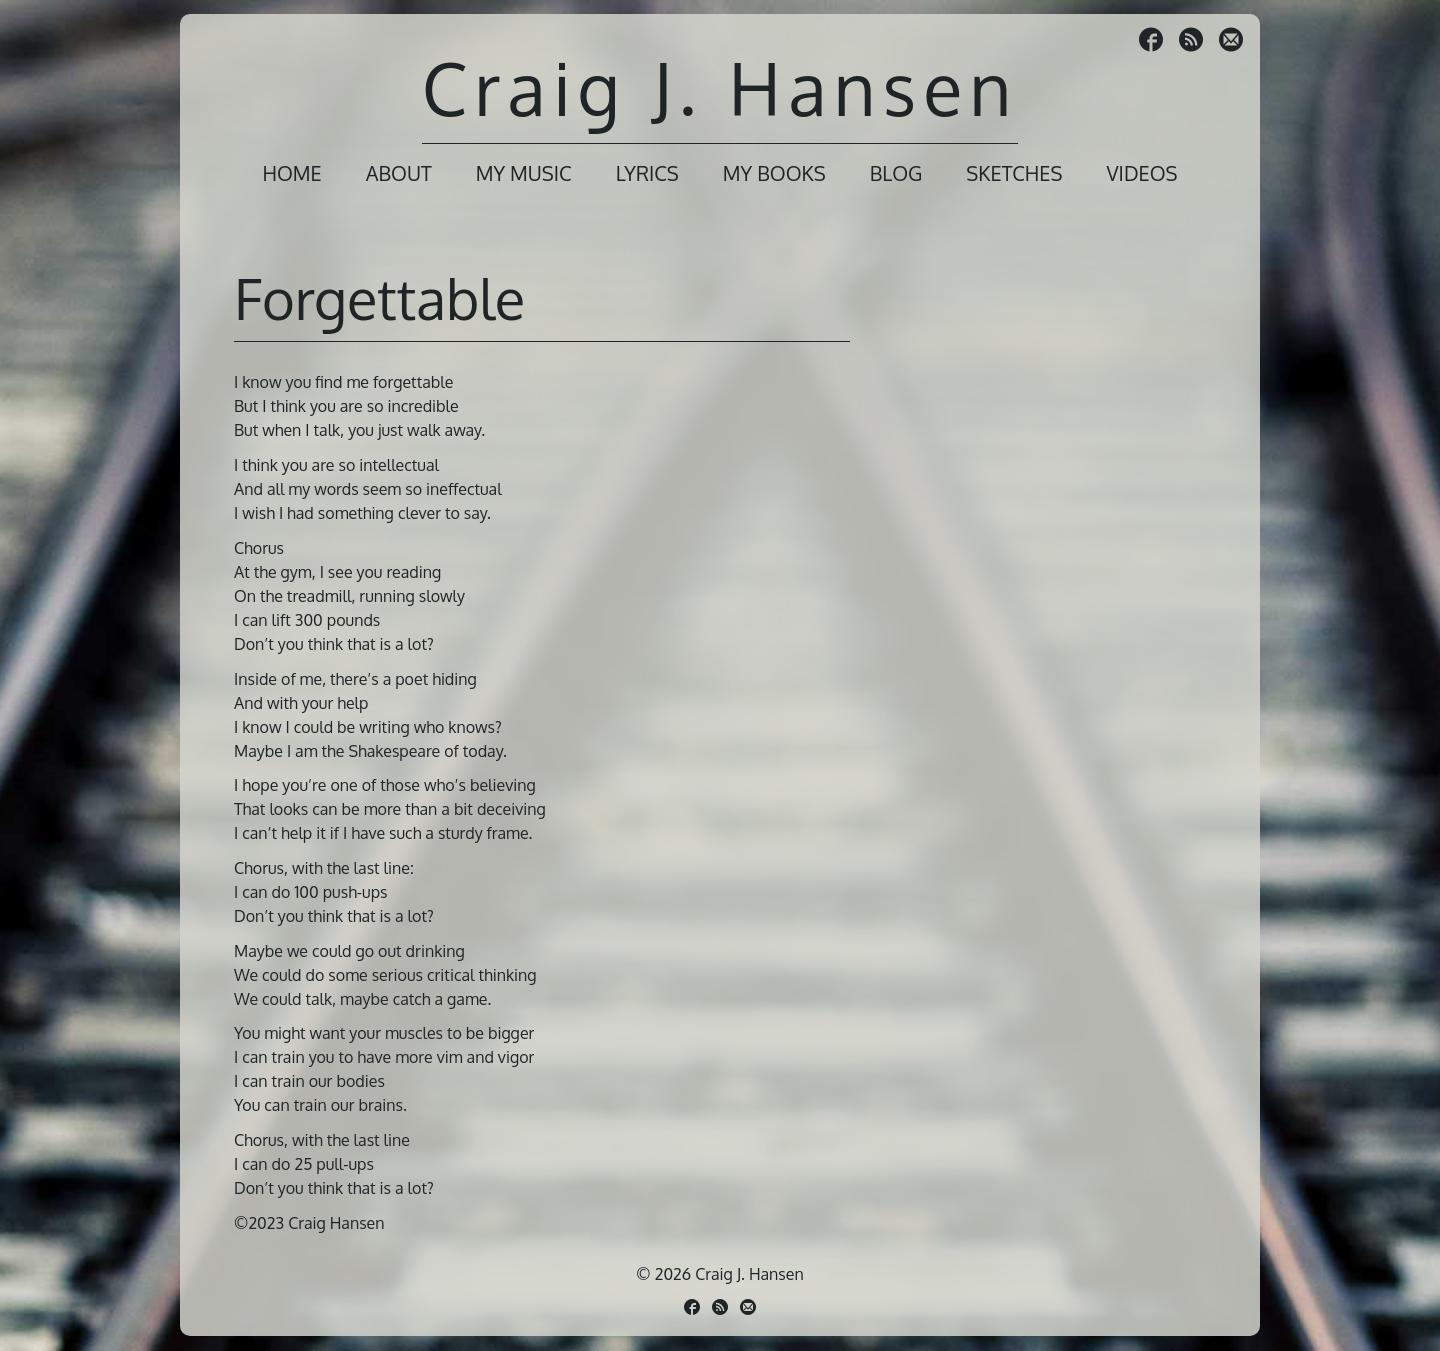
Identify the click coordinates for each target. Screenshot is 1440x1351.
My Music (524, 173)
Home (291, 173)
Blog (896, 173)
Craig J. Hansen (720, 87)
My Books (774, 173)
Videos (1141, 173)
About (399, 173)
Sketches (1014, 173)
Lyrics (647, 173)
